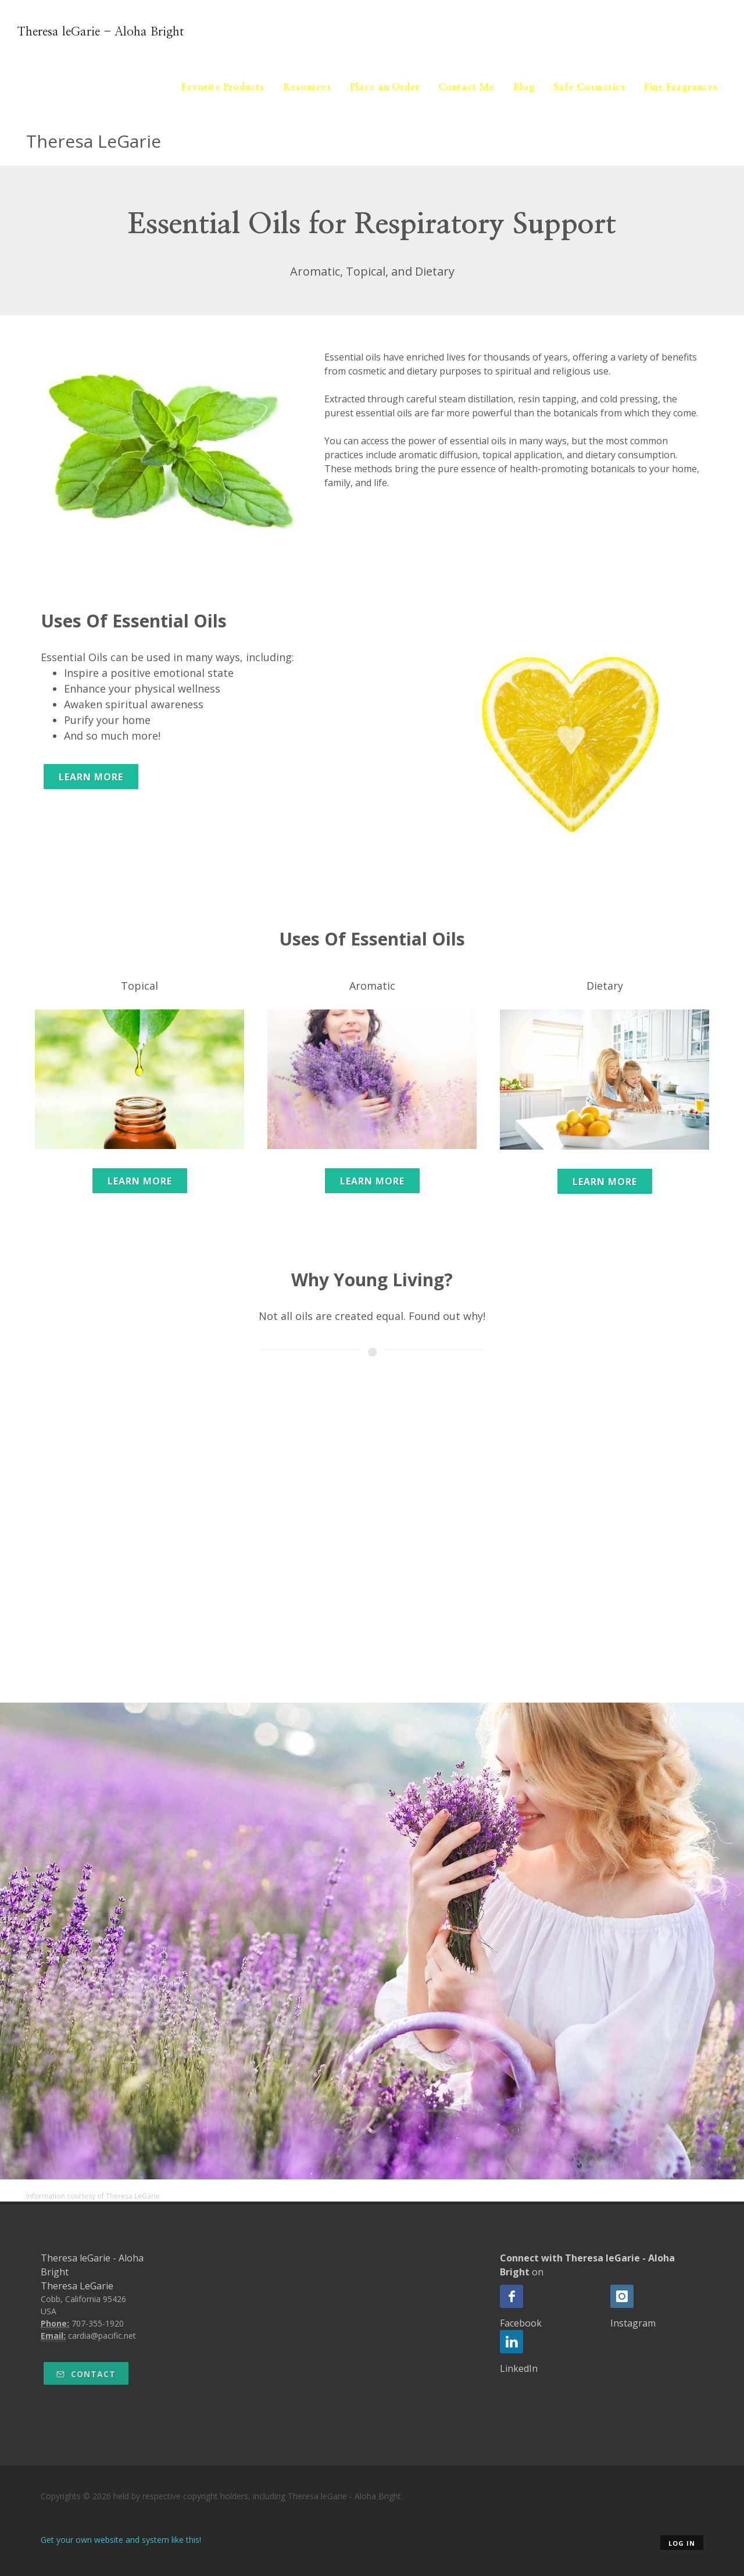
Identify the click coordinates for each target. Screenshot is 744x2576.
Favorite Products (222, 87)
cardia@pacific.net (102, 2335)
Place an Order (385, 87)
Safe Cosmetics (589, 87)
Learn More (91, 776)
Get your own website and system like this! (121, 2539)
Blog (524, 87)
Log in (681, 2543)
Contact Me (466, 87)
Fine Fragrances (681, 87)
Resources (307, 87)
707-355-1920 (97, 2323)
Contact (86, 2373)
